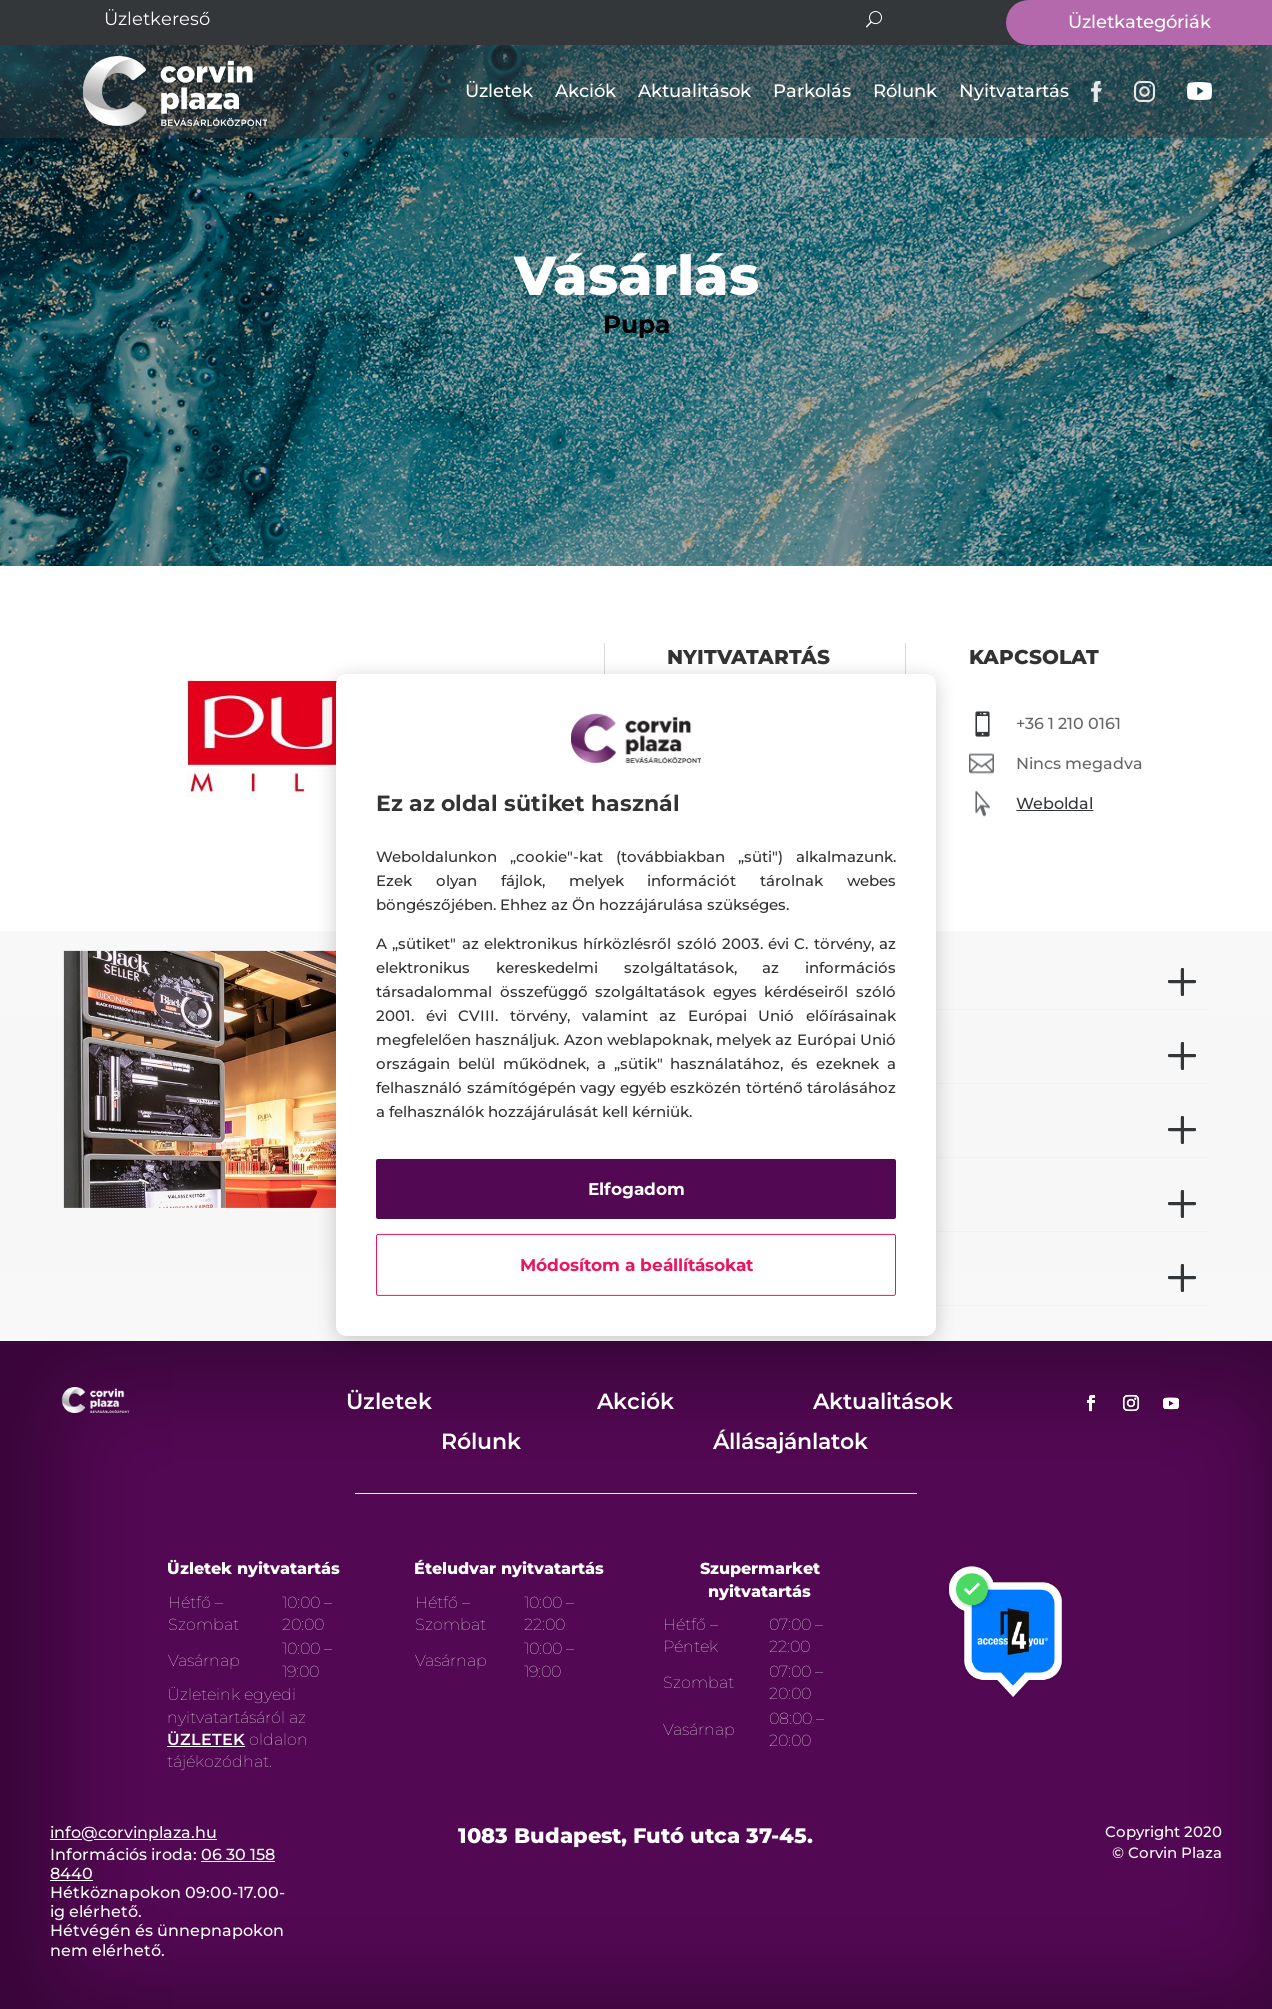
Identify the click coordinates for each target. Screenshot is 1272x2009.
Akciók (585, 91)
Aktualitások (694, 91)
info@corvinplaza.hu (133, 1832)
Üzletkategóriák (1139, 22)
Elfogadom (636, 1189)
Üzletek (499, 91)
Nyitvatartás (1014, 91)
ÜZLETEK (206, 1739)
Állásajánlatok (790, 1441)
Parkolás (812, 91)
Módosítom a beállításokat (636, 1265)
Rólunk (905, 91)
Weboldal (1054, 803)
